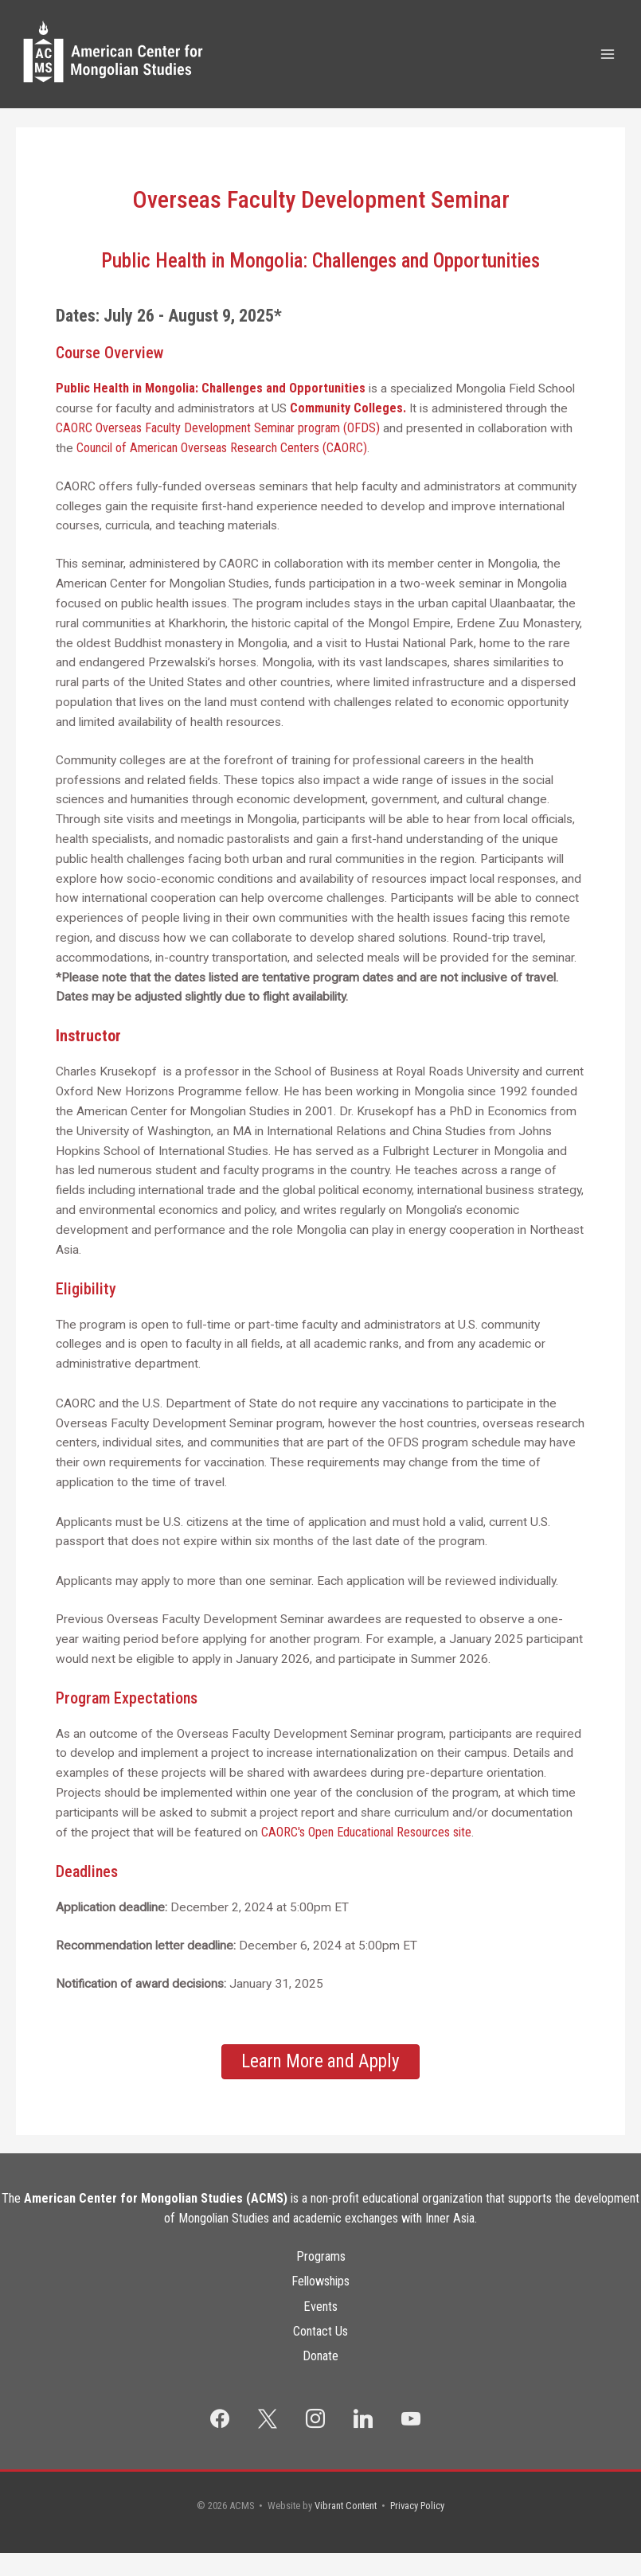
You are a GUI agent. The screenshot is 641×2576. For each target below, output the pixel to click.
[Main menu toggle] (608, 69)
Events (320, 2332)
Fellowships (320, 2308)
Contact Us (320, 2355)
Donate (320, 2379)
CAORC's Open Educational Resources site (366, 1861)
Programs (321, 2285)
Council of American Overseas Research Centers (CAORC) (221, 477)
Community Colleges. (348, 437)
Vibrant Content (346, 2529)
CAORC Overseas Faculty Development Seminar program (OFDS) (218, 457)
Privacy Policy (417, 2529)
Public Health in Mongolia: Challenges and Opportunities (210, 417)
